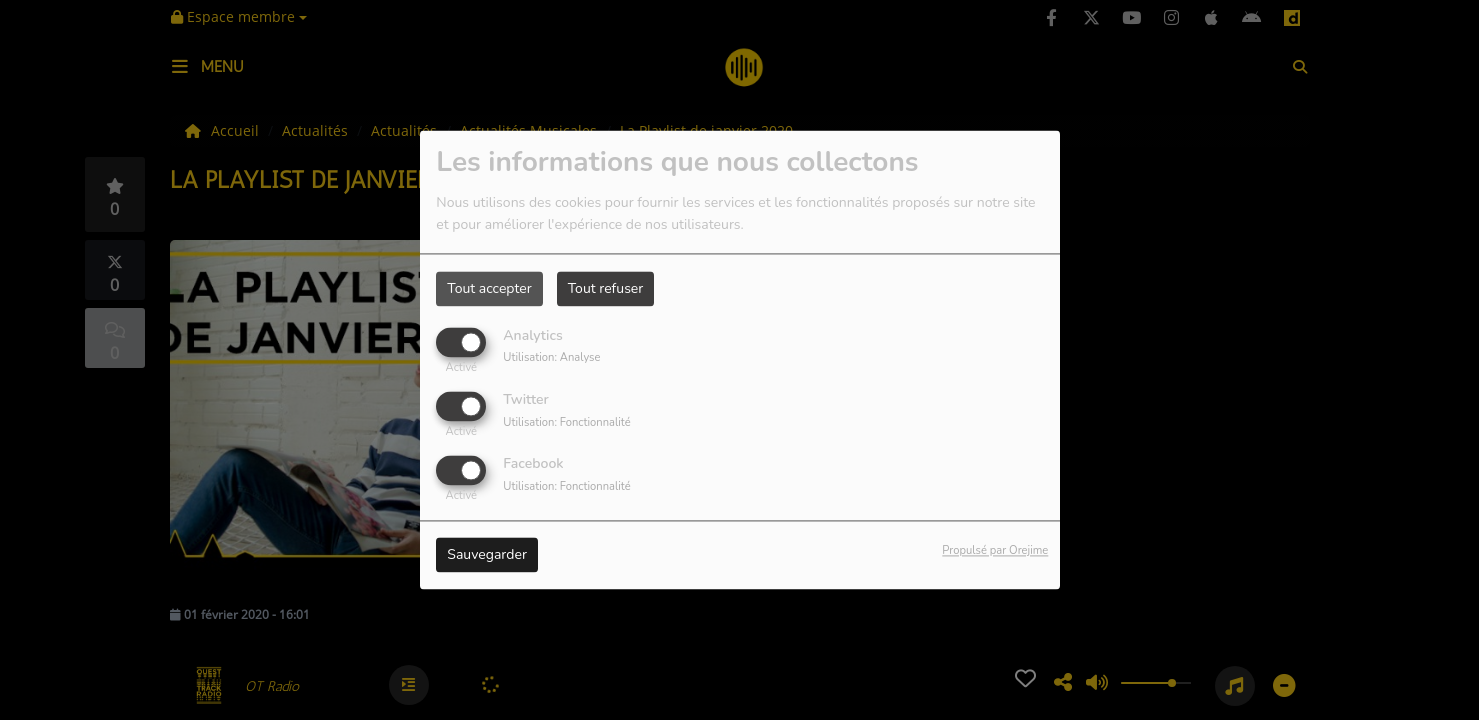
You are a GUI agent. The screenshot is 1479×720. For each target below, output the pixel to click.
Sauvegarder (487, 555)
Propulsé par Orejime (995, 551)
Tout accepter (489, 288)
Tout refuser (606, 288)
